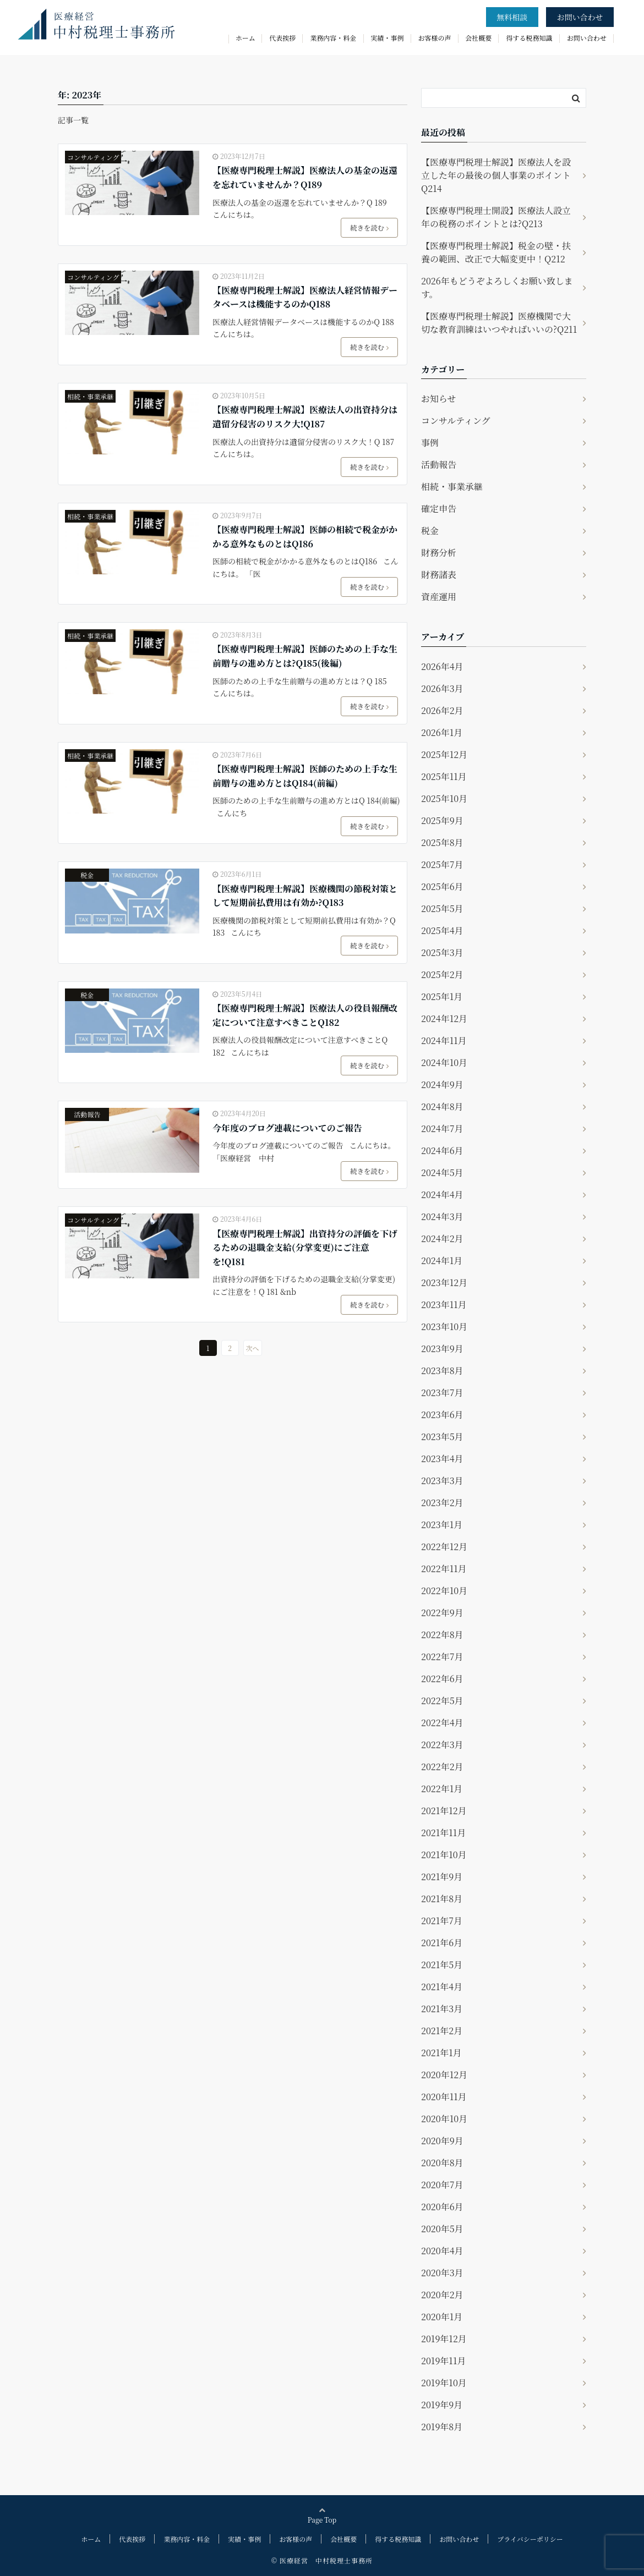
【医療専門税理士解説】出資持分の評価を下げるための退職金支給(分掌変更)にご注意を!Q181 (304, 1247)
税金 (87, 875)
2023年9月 (442, 1348)
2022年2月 (442, 1766)
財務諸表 (438, 574)
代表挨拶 (282, 37)
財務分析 (438, 552)
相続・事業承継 (90, 396)
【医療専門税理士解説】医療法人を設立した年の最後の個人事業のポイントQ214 (496, 175)
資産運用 (438, 596)
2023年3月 (442, 1480)
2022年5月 (442, 1700)
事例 (430, 442)
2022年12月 (444, 1546)
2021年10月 (444, 1854)
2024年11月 (444, 1040)
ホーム (245, 37)
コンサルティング (93, 157)
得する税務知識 (529, 37)
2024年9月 (442, 1084)
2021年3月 (441, 2008)
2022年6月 (442, 1678)
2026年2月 (442, 710)
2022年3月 (442, 1744)
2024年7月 (442, 1128)
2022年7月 (442, 1656)
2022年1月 (441, 1788)
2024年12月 (444, 1018)
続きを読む (370, 227)
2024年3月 (442, 1216)
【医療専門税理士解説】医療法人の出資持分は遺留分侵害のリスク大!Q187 (304, 416)
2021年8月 (441, 1898)
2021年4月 (441, 1986)
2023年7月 (442, 1392)
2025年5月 (442, 908)
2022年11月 (444, 1568)
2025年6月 (442, 886)
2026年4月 (442, 666)
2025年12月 (444, 754)
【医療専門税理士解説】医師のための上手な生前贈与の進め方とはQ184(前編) (304, 775)
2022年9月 (442, 1612)
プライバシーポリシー (530, 2539)
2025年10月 (444, 798)
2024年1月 (441, 1260)
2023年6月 (442, 1414)
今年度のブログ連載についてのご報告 (287, 1128)
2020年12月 (444, 2074)
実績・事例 (387, 37)
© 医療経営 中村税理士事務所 (322, 2560)
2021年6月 (441, 1942)
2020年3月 (442, 2272)
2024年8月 (442, 1106)
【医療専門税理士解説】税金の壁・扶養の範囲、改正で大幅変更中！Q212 (496, 252)
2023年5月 (442, 1436)
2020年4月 (442, 2250)
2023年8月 (442, 1370)
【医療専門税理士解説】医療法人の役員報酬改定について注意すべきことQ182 (304, 1015)
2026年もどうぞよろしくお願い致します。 (497, 287)
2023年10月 (444, 1326)
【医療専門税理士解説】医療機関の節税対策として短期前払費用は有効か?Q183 (304, 895)
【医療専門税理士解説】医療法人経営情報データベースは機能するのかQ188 (304, 297)
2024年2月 (442, 1238)
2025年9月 (442, 820)
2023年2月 (442, 1502)
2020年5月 (442, 2228)
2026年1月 (441, 732)
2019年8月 (441, 2426)
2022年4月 (442, 1722)
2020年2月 (442, 2294)
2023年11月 (444, 1304)
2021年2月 (441, 2030)
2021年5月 (441, 1964)
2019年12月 (444, 2338)
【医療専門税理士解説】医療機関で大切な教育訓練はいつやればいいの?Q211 (499, 323)
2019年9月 (441, 2404)
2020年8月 (442, 2162)
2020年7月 (442, 2184)
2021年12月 (444, 1810)
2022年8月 (442, 1634)
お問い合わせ (579, 17)
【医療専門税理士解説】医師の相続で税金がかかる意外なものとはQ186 (304, 536)
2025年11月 (444, 776)
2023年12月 (444, 1282)
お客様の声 (434, 37)
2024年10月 (444, 1062)
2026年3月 (442, 688)
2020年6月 (442, 2206)
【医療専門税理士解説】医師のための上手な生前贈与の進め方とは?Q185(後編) (304, 655)
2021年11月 (443, 1832)
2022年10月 (444, 1590)
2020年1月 (441, 2316)
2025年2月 (442, 974)
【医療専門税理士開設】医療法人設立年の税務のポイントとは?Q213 (496, 217)
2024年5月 (442, 1172)
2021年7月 (441, 1920)
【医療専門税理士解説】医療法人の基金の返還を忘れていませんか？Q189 (304, 177)
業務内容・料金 (333, 37)
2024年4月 (442, 1194)
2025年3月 (442, 952)
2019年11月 (443, 2360)
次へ (252, 1348)
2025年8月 (442, 842)
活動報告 (87, 1114)
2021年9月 (441, 1876)
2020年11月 (444, 2096)
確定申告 (438, 508)
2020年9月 (442, 2140)
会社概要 (478, 37)
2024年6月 (442, 1150)
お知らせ (438, 398)
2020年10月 (444, 2118)
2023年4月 (442, 1458)
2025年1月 (441, 996)
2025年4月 (442, 930)
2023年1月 (441, 1524)
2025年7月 (442, 864)
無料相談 (511, 17)
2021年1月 (441, 2052)
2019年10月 (444, 2382)
